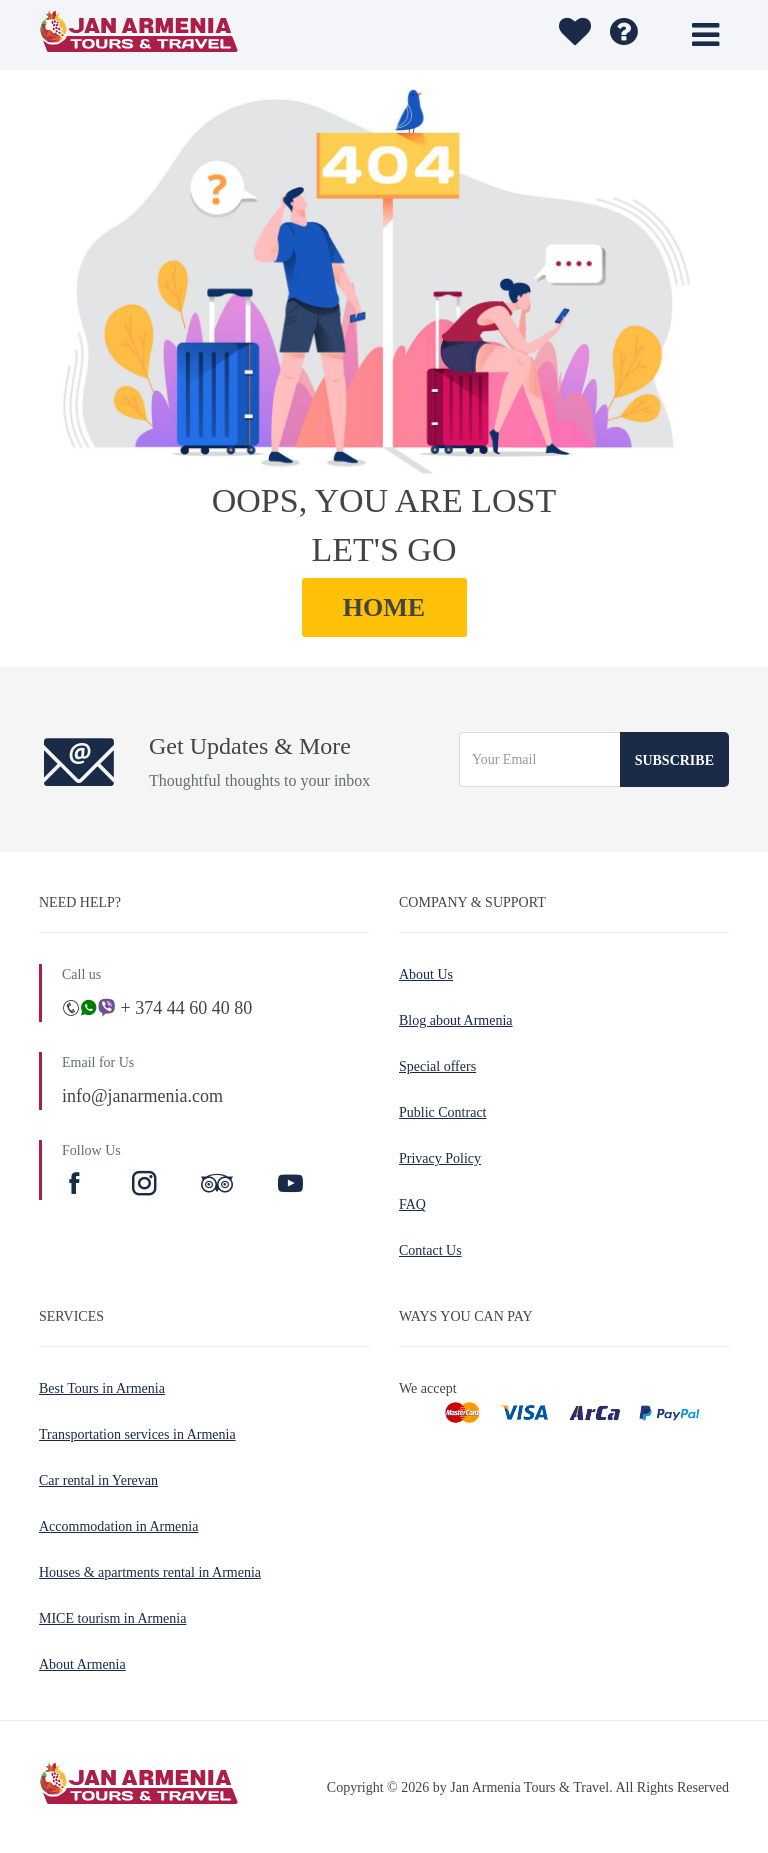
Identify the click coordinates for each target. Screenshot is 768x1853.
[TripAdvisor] (217, 1186)
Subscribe (674, 760)
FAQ (412, 1204)
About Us (426, 974)
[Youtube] (290, 1186)
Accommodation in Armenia (118, 1526)
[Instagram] (147, 1186)
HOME (384, 607)
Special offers (437, 1066)
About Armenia (82, 1664)
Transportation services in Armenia (137, 1434)
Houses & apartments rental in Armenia (150, 1572)
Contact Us (430, 1250)
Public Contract (443, 1112)
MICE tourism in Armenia (112, 1618)
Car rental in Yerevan (98, 1480)
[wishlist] (572, 35)
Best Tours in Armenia (102, 1388)
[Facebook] (77, 1186)
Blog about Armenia (456, 1020)
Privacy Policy (440, 1158)
